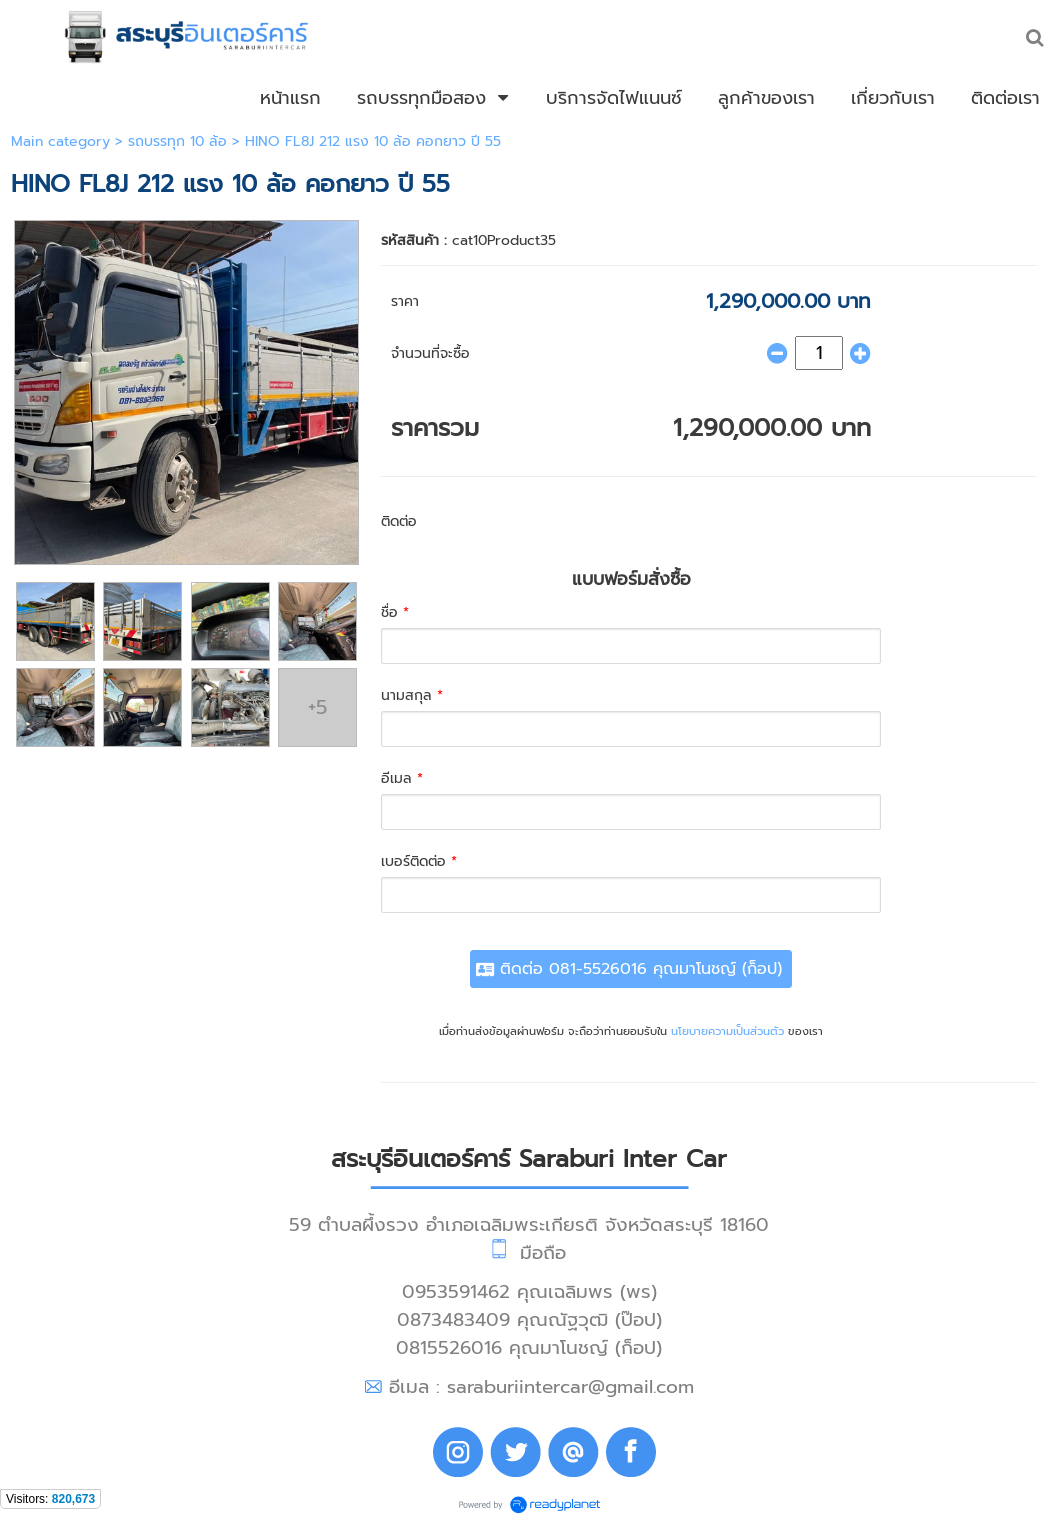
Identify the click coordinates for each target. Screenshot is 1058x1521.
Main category (60, 141)
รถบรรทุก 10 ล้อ (177, 141)
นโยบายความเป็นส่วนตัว (727, 1031)
